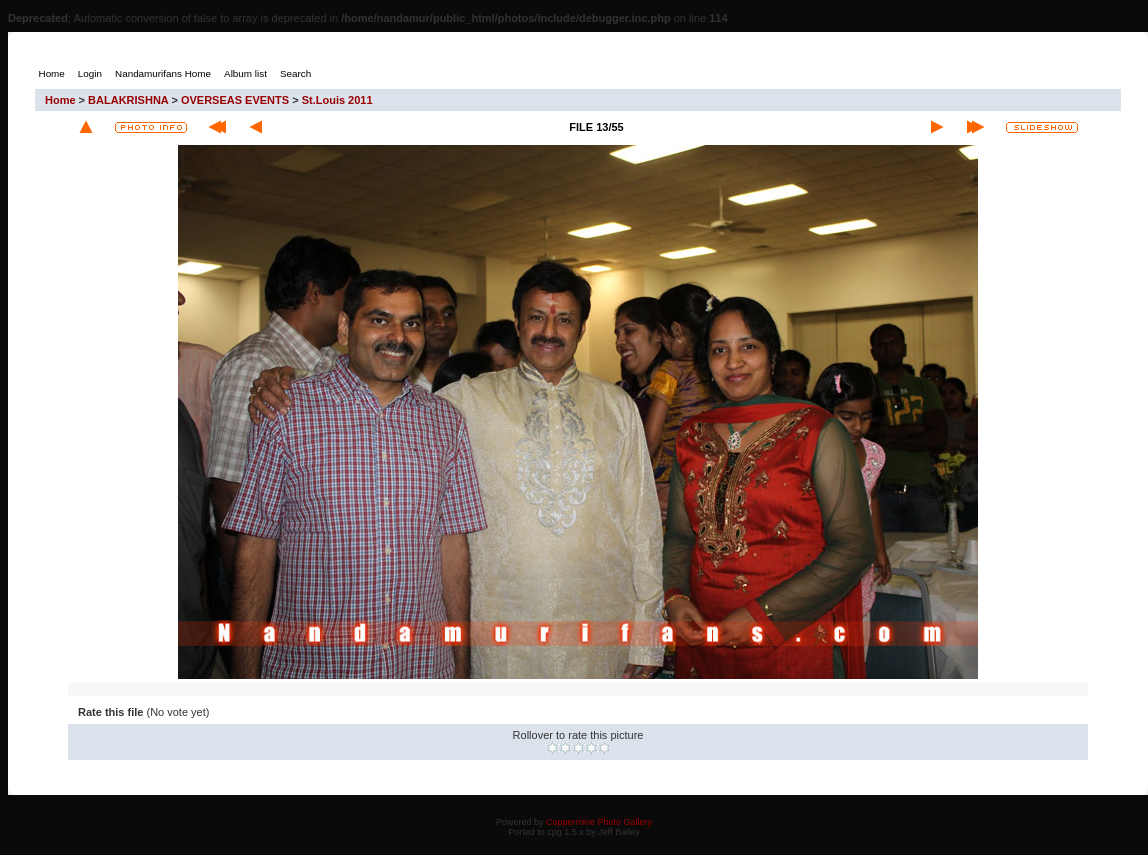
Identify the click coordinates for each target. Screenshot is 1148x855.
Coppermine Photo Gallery (599, 822)
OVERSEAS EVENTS (235, 100)
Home (60, 100)
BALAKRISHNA (128, 100)
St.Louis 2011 (337, 100)
